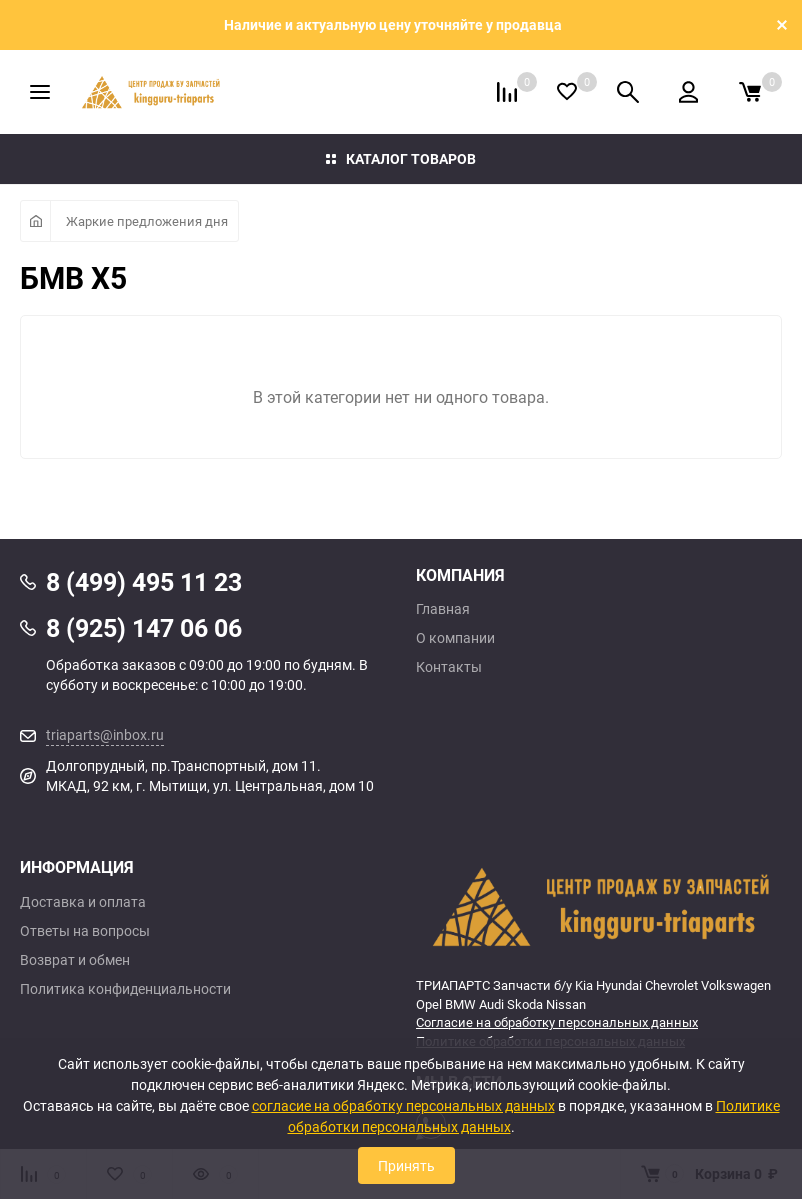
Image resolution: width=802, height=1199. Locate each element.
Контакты (449, 667)
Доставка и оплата (83, 902)
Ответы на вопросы (85, 931)
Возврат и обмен (75, 960)
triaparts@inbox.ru (105, 734)
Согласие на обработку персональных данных (557, 1022)
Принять (406, 1165)
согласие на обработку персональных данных (403, 1105)
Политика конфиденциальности (125, 989)
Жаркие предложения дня (147, 221)
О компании (455, 638)
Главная (443, 609)
